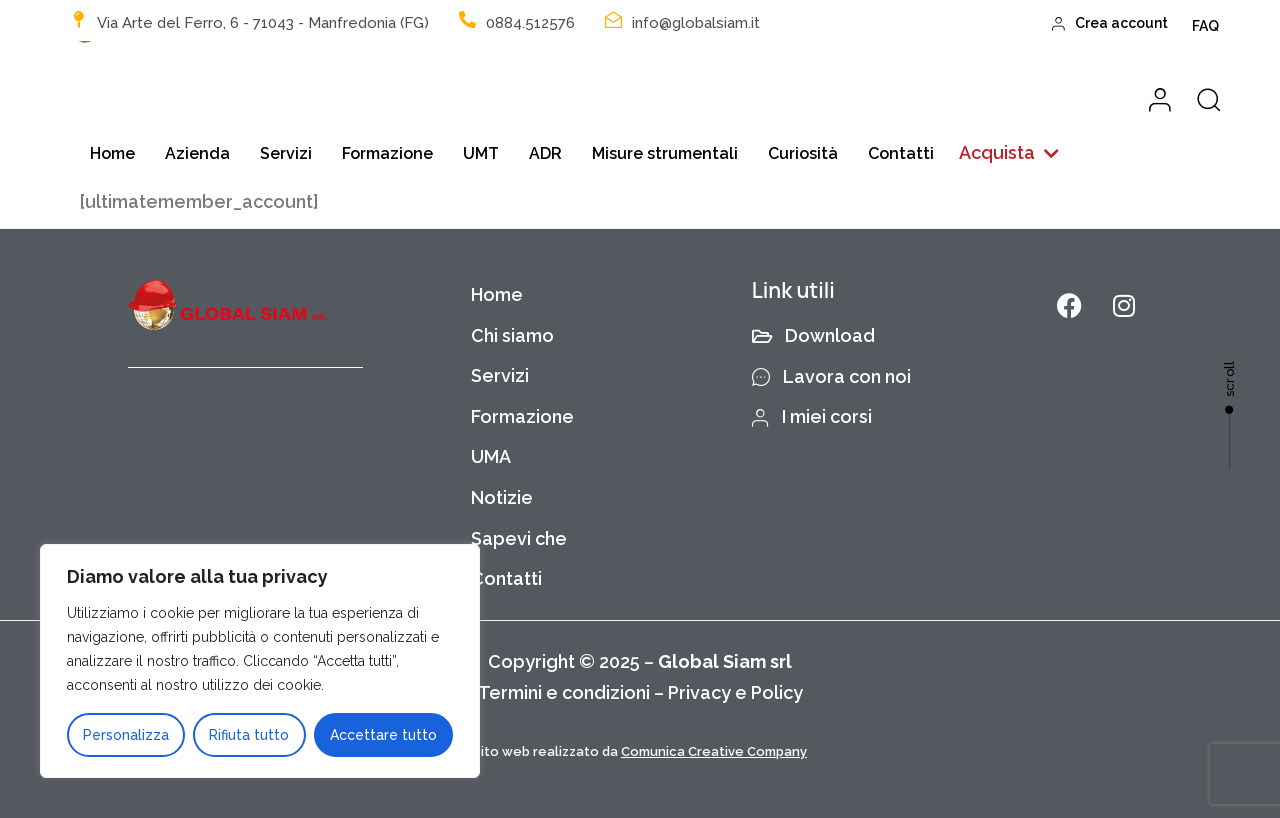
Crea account (1110, 23)
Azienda (197, 153)
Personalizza (126, 735)
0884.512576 (530, 23)
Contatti (901, 153)
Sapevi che (519, 538)
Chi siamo (512, 335)
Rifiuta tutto (249, 735)
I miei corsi (812, 416)
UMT (481, 153)
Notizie (502, 497)
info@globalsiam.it (696, 23)
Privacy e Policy (735, 692)
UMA (491, 456)
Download (814, 335)
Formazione (387, 153)
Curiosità (803, 153)
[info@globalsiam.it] (613, 19)
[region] (260, 661)
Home (112, 153)
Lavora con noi (832, 376)
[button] (1009, 153)
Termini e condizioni (564, 692)
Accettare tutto (383, 735)
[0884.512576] (467, 19)
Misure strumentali (665, 153)
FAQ (1205, 26)
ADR (545, 153)
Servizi (286, 153)
